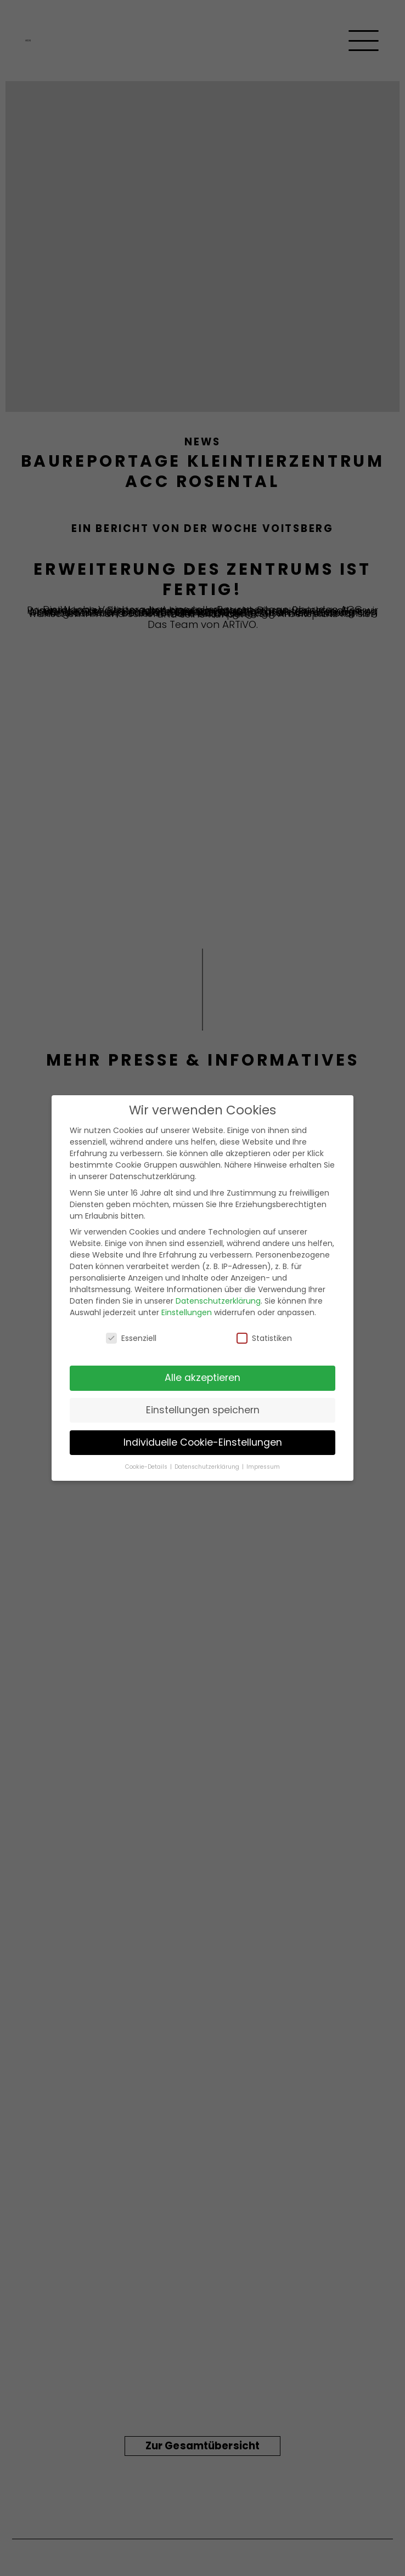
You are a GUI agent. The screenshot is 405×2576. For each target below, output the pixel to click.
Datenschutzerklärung (218, 1300)
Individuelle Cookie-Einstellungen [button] (202, 1442)
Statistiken (264, 1338)
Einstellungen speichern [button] (203, 1410)
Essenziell (131, 1338)
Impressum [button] (263, 1467)
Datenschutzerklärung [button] (208, 1467)
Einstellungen (186, 1312)
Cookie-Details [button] (147, 1467)
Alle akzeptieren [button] (202, 1377)
